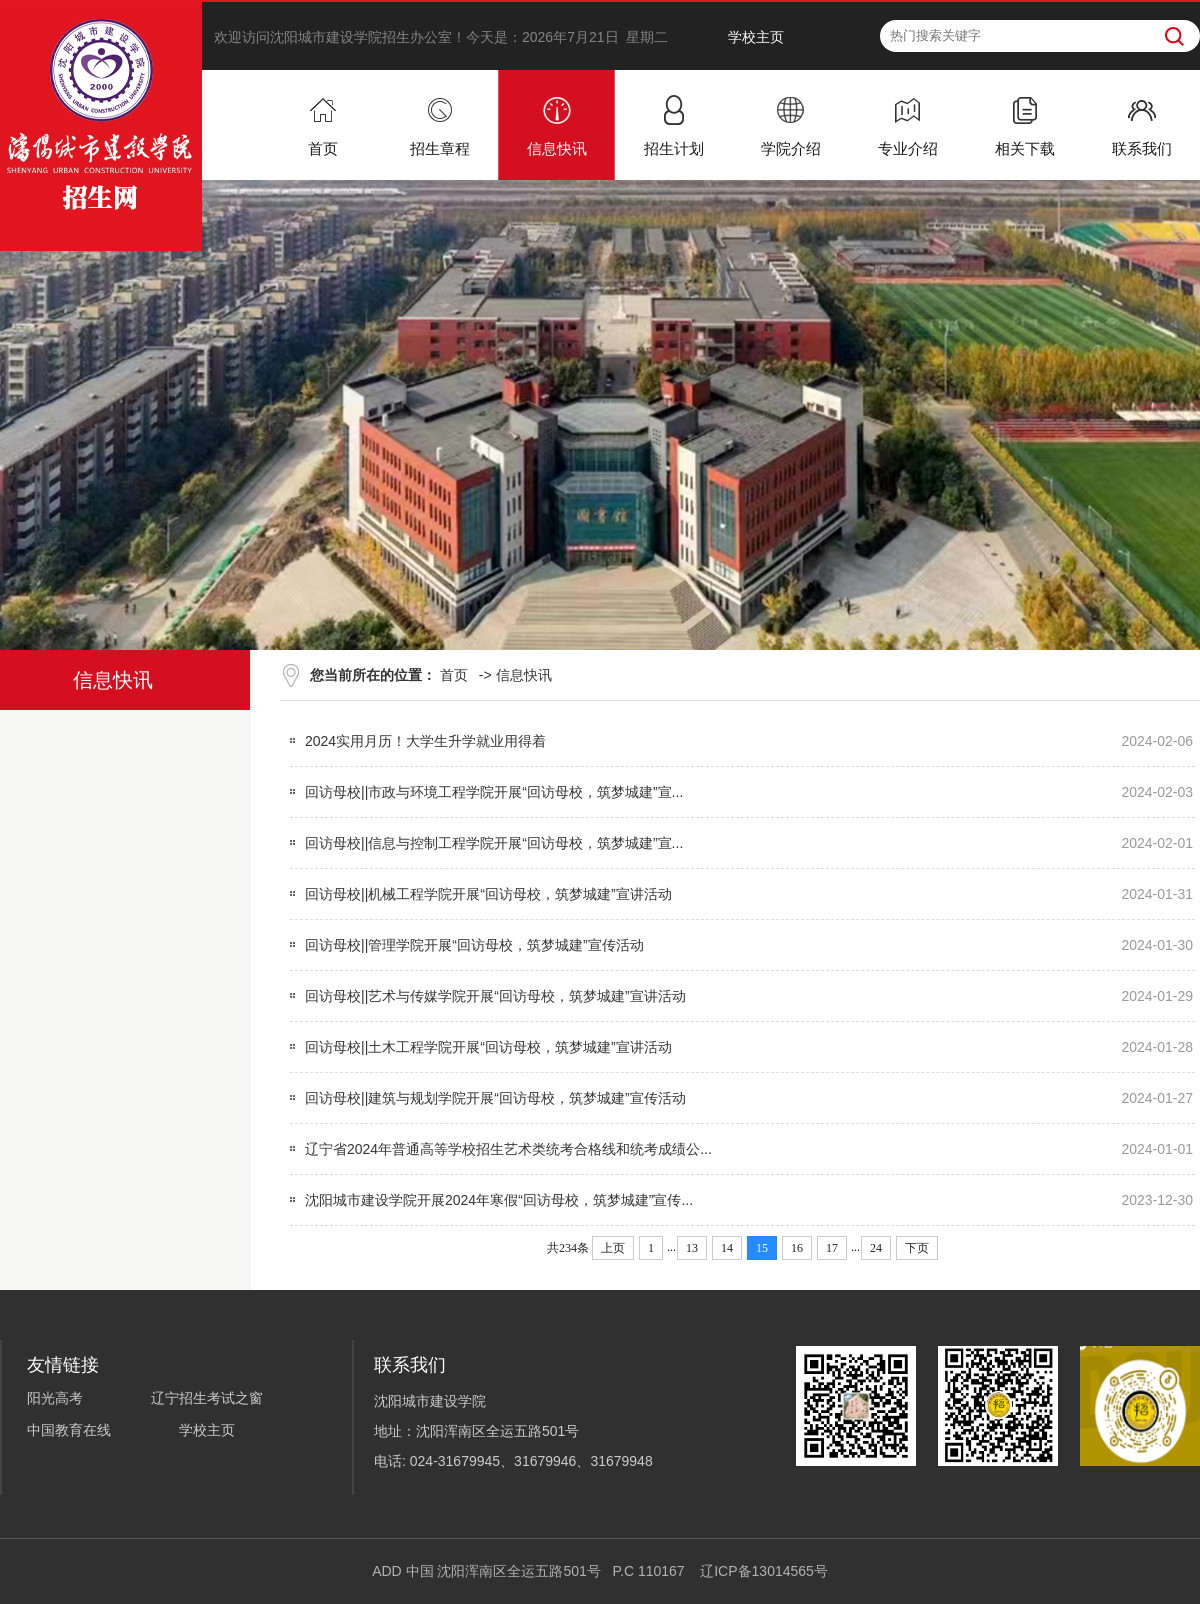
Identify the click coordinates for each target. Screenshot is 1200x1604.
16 (797, 1248)
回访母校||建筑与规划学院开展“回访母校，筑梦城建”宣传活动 (495, 1098)
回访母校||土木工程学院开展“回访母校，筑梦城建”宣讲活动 (488, 1047)
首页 (454, 675)
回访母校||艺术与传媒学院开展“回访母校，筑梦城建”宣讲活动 (495, 996)
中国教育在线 (69, 1430)
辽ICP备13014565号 (764, 1571)
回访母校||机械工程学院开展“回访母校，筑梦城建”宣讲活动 (488, 894)
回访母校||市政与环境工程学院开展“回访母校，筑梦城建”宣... (494, 792)
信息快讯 (524, 675)
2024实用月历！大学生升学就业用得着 (425, 741)
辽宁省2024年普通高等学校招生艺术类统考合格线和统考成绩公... (508, 1149)
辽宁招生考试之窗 (207, 1398)
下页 (917, 1248)
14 (727, 1248)
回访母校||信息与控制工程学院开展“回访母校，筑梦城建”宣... (494, 843)
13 (692, 1248)
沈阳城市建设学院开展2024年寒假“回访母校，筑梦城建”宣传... (499, 1200)
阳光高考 (55, 1398)
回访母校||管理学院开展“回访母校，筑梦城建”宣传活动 (474, 945)
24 (876, 1248)
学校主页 (756, 37)
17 (832, 1248)
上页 (613, 1248)
